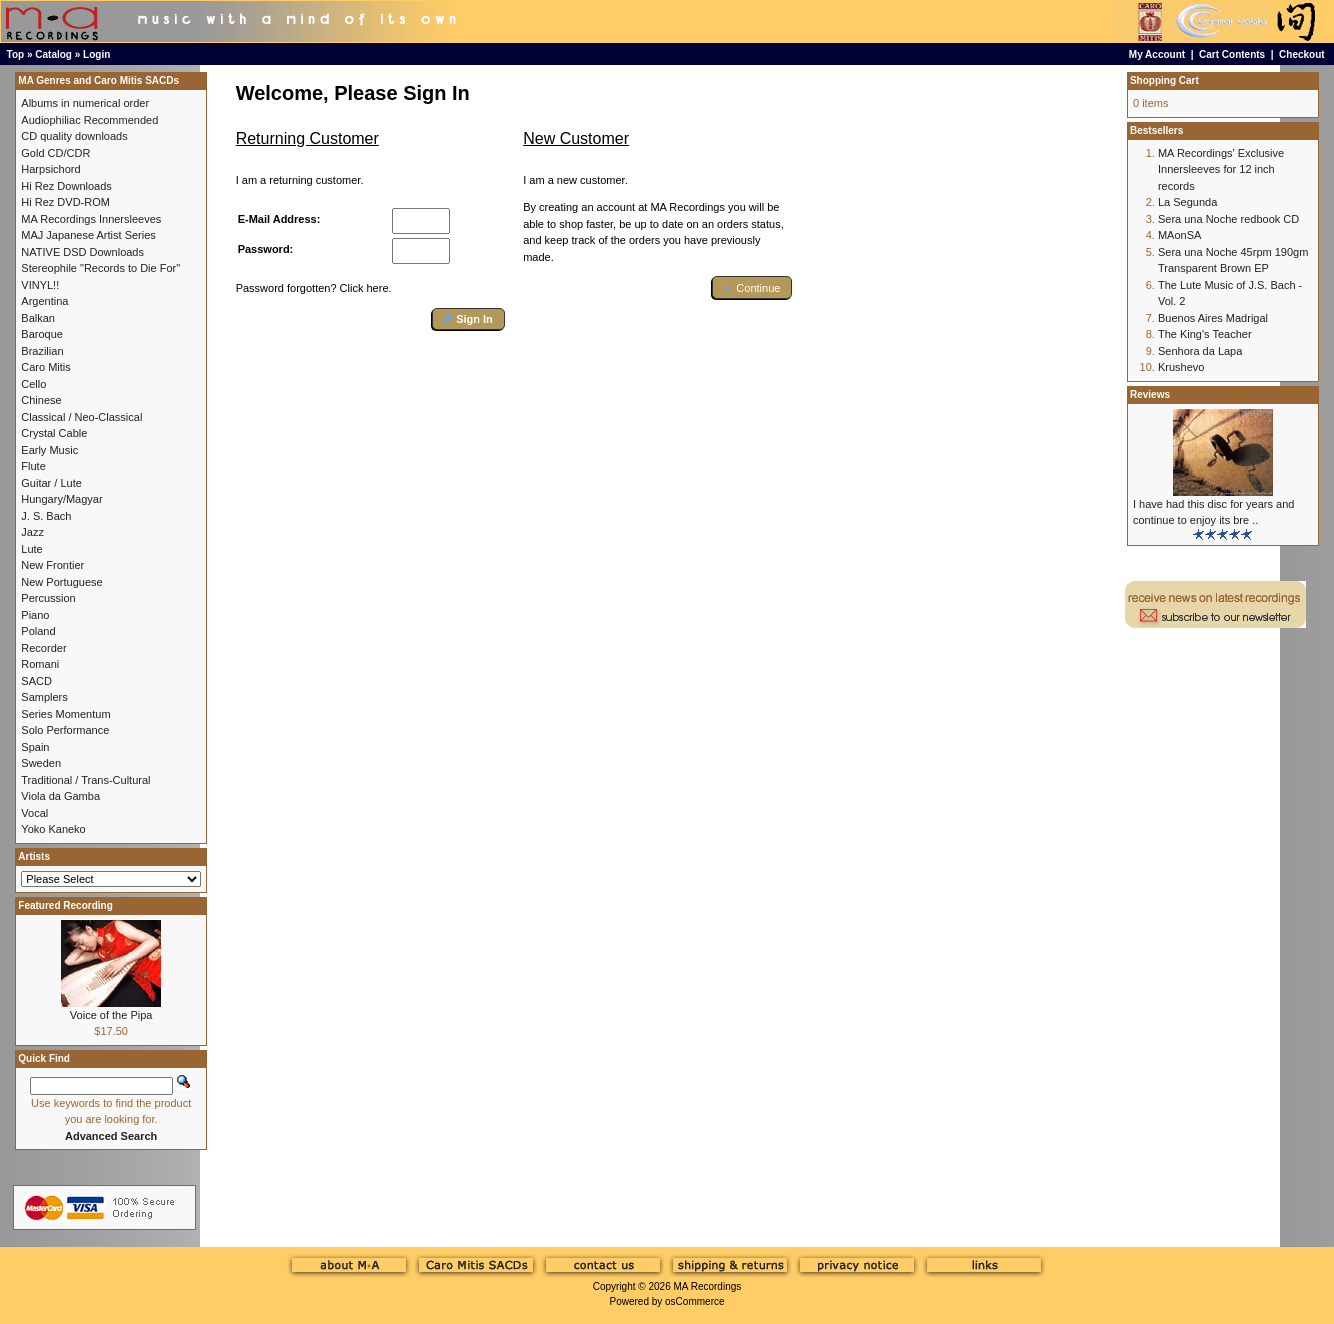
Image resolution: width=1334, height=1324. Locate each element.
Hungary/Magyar (61, 499)
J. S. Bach (46, 516)
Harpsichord (50, 169)
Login (96, 54)
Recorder (43, 648)
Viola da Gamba (60, 796)
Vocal (34, 813)
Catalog (53, 54)
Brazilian (42, 351)
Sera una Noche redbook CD (1228, 219)
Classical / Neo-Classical (81, 417)
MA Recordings (707, 1286)
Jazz (32, 532)
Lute (31, 549)
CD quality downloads (74, 136)
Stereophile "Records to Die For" (100, 268)
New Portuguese (61, 582)
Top (16, 54)
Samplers (44, 697)
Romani (40, 664)
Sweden (41, 763)
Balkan (38, 318)
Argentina (44, 301)
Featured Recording (65, 905)
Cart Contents (1232, 54)
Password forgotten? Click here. (314, 288)
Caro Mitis (46, 367)
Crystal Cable (54, 433)
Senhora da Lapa (1200, 351)
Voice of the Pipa (111, 1015)
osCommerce (694, 1301)
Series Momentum (65, 714)
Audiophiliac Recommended (89, 120)
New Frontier (52, 565)
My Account (1157, 54)
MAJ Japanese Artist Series (88, 235)
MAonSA (1179, 235)
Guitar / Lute (51, 483)
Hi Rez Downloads (66, 186)
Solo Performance (65, 730)
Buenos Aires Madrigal (1213, 318)
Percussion (48, 598)
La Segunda (1187, 202)
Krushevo (1181, 367)
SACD (36, 681)
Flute (33, 466)
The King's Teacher (1205, 334)
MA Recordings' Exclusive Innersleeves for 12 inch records (1221, 169)
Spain (35, 747)
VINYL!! (40, 285)
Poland (38, 631)
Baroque (42, 334)
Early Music (49, 450)
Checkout (1302, 54)
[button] (468, 319)
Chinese (41, 400)
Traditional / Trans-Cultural (85, 780)
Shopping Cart (1164, 80)
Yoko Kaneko (53, 829)
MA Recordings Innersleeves (91, 219)
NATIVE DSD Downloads (82, 252)
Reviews (1150, 394)
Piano (35, 615)
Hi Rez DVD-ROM (65, 202)
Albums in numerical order (85, 103)
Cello (33, 384)
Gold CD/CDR (55, 153)
